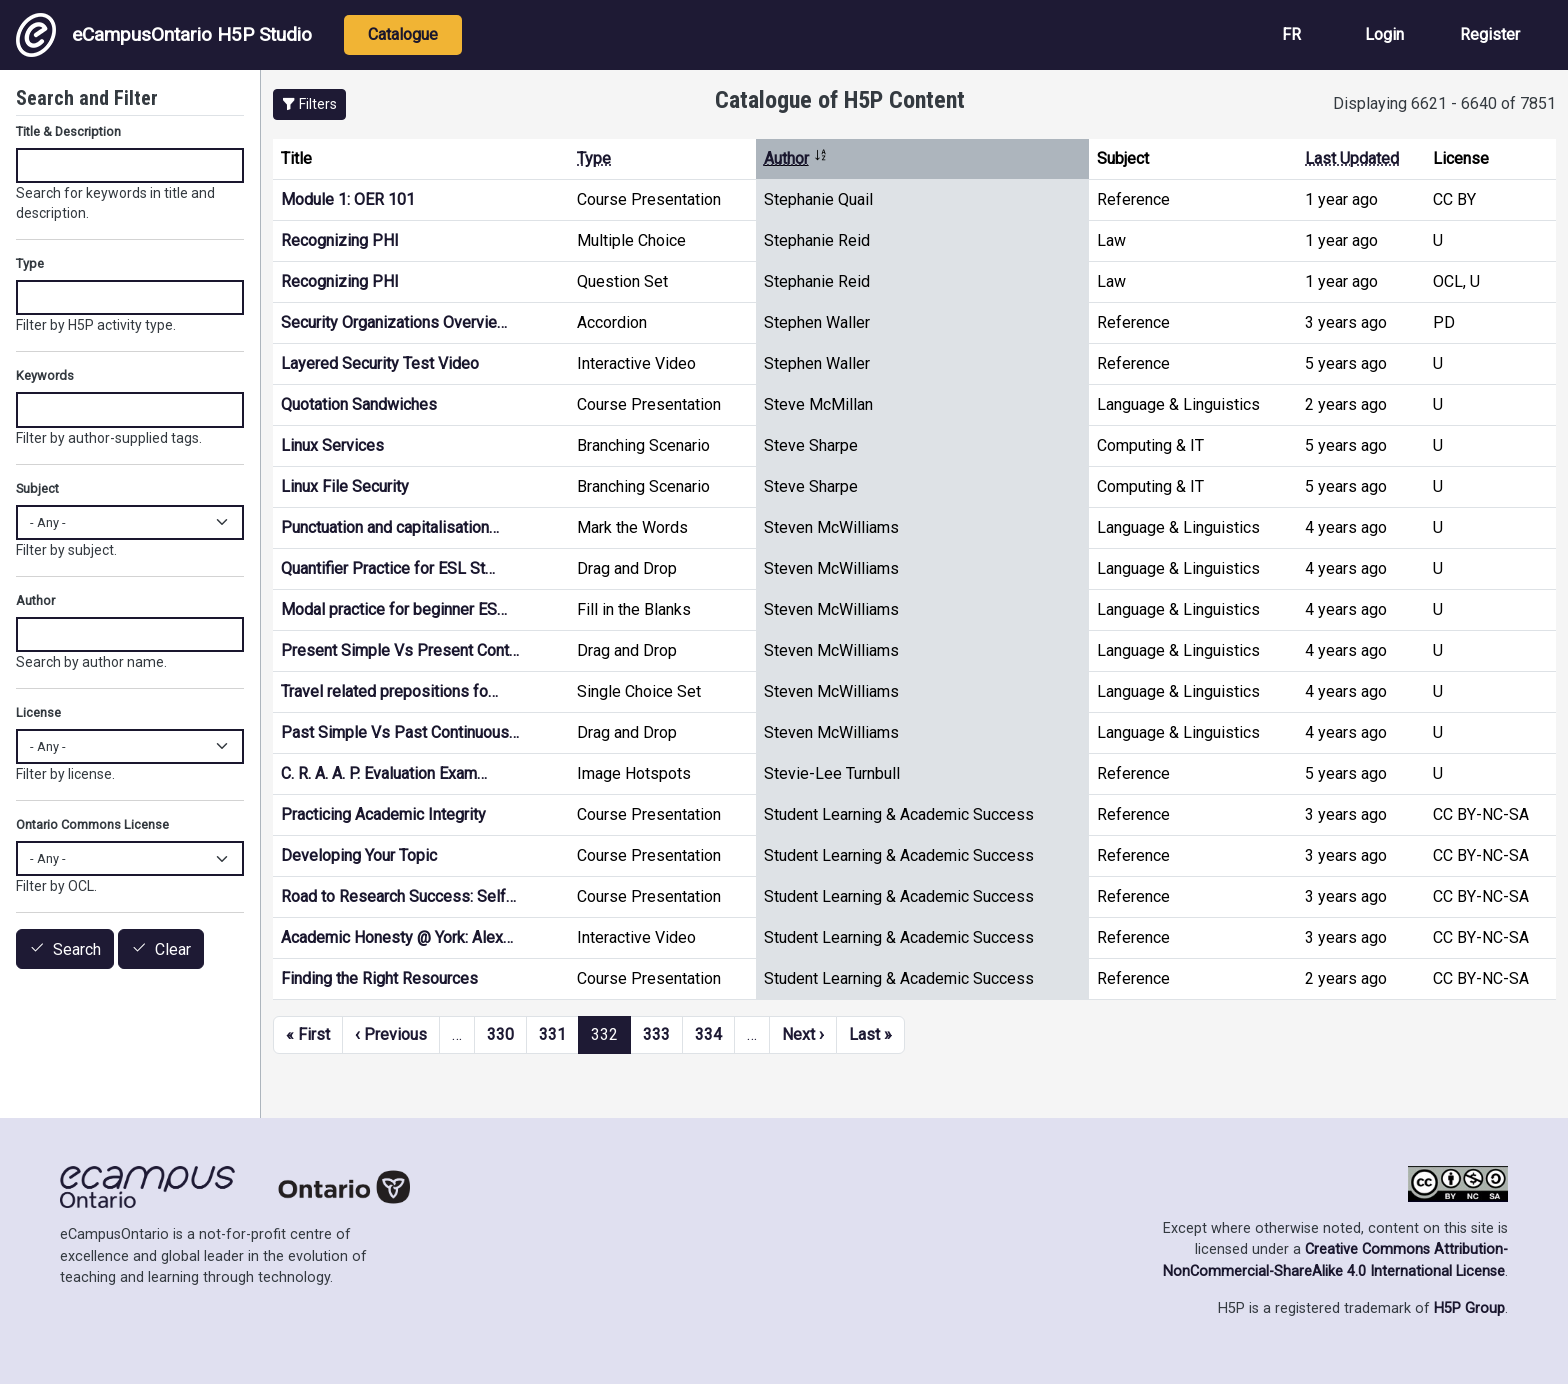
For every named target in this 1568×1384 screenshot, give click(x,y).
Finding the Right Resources (379, 978)
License (38, 712)
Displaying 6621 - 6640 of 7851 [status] (1444, 103)
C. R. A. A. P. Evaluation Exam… (384, 773)
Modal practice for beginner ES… (394, 609)
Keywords (45, 375)
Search (77, 949)
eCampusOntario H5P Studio (164, 35)
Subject (37, 488)
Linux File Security (345, 486)
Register (1490, 34)
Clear (173, 949)
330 (500, 1034)
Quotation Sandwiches (359, 404)
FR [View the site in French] (1291, 34)
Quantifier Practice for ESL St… (388, 568)
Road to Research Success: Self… (398, 896)
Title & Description (68, 131)
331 (552, 1034)
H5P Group (1469, 1308)
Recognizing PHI (340, 240)
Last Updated (1352, 158)
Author (796, 158)
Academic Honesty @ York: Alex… (397, 937)
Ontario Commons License (92, 824)
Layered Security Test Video (380, 363)
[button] (309, 104)
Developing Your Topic (359, 855)
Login (1384, 34)
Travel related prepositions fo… (389, 691)
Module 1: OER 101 (348, 199)
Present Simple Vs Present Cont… (400, 650)
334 (708, 1034)
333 (656, 1034)
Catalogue (403, 34)
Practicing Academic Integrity (383, 814)
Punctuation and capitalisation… (390, 527)
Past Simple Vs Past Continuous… (400, 732)
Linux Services (332, 445)
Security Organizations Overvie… (394, 322)
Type (594, 158)
